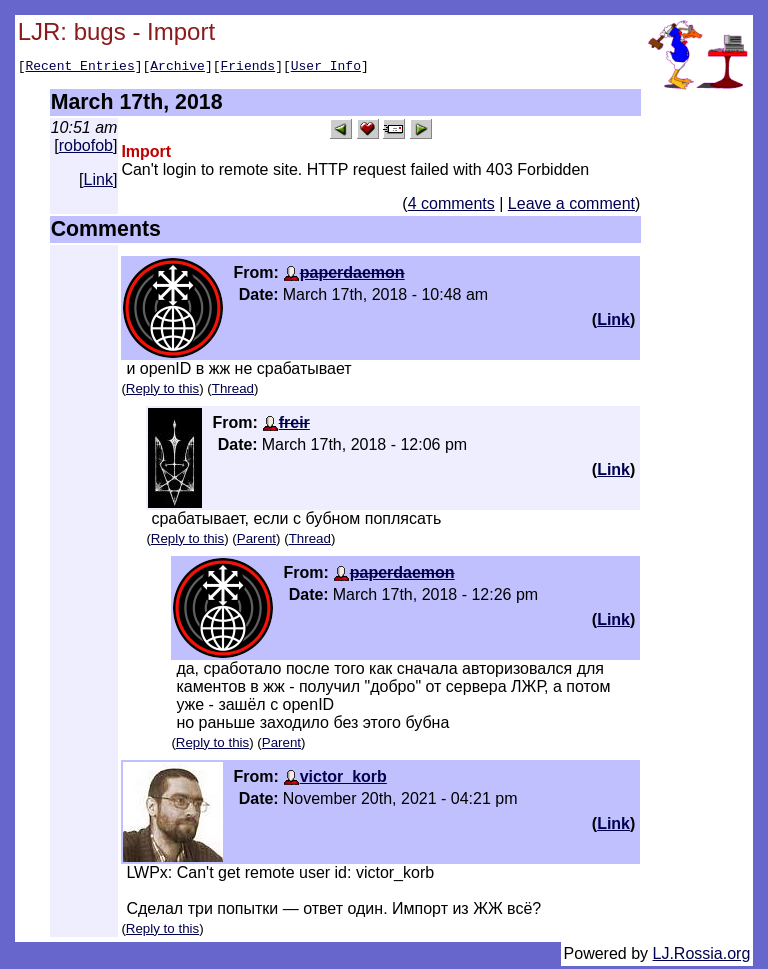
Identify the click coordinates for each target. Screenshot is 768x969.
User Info (326, 68)
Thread (233, 391)
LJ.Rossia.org (702, 956)
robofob (86, 148)
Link (98, 182)
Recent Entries (79, 68)
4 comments (451, 206)
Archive (177, 68)
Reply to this (162, 391)
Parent (256, 541)
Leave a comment (571, 206)
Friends (248, 68)
